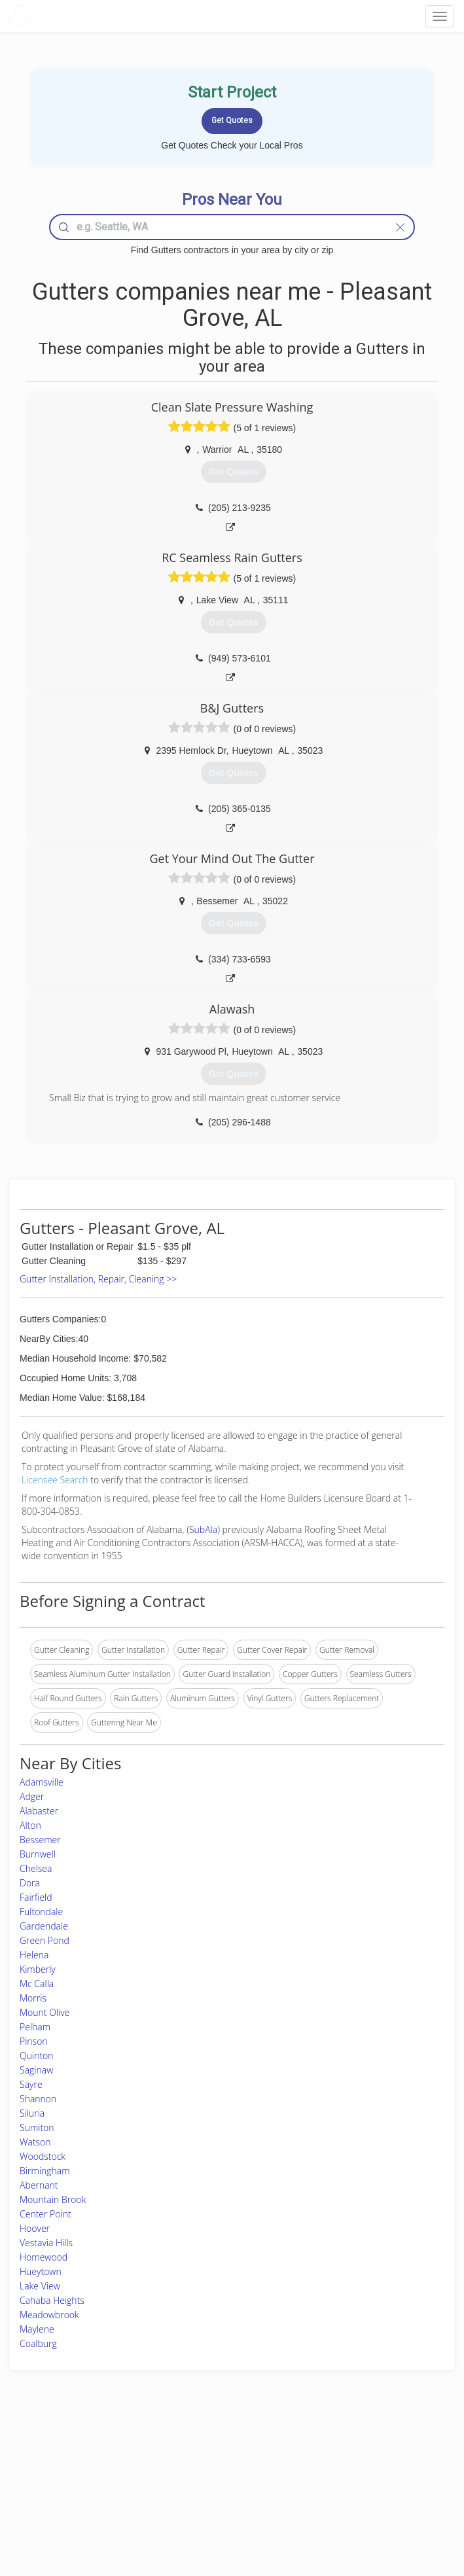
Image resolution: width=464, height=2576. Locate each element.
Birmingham (45, 2170)
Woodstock (42, 2156)
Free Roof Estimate (76, 2497)
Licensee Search (55, 1479)
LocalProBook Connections (373, 2497)
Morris (33, 1998)
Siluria (32, 2113)
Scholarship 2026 (355, 2453)
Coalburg (38, 2343)
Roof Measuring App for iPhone (220, 2497)
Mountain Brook (53, 2199)
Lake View (40, 2286)
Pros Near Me (67, 2467)
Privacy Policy (349, 2467)
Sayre (31, 2084)
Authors (338, 2482)
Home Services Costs (80, 2453)
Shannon (38, 2098)
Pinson (34, 2041)
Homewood (43, 2257)
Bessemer (40, 1839)
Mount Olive (44, 2012)
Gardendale (44, 1926)
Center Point (45, 2214)
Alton (30, 1825)
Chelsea (36, 1868)
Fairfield (36, 1897)
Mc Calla (37, 1983)
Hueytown (41, 2271)
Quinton (37, 2055)
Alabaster (39, 1811)
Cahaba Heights (52, 2300)
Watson (35, 2142)
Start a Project (67, 2482)
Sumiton (37, 2127)
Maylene (37, 2329)
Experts (177, 2467)
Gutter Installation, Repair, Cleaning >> (98, 1279)
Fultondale (41, 1911)
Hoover (35, 2228)
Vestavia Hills (46, 2242)
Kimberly (38, 1969)
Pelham (35, 2026)
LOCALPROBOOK (82, 16)
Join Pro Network (195, 2453)
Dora (30, 1883)
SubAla (203, 1529)
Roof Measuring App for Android (221, 2511)
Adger (32, 1796)
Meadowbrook (49, 2314)
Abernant (39, 2185)
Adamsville (41, 1782)
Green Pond (44, 1940)
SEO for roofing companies (372, 2511)
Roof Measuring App (200, 2482)
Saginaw (36, 2070)
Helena (34, 1955)
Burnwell (38, 1854)
